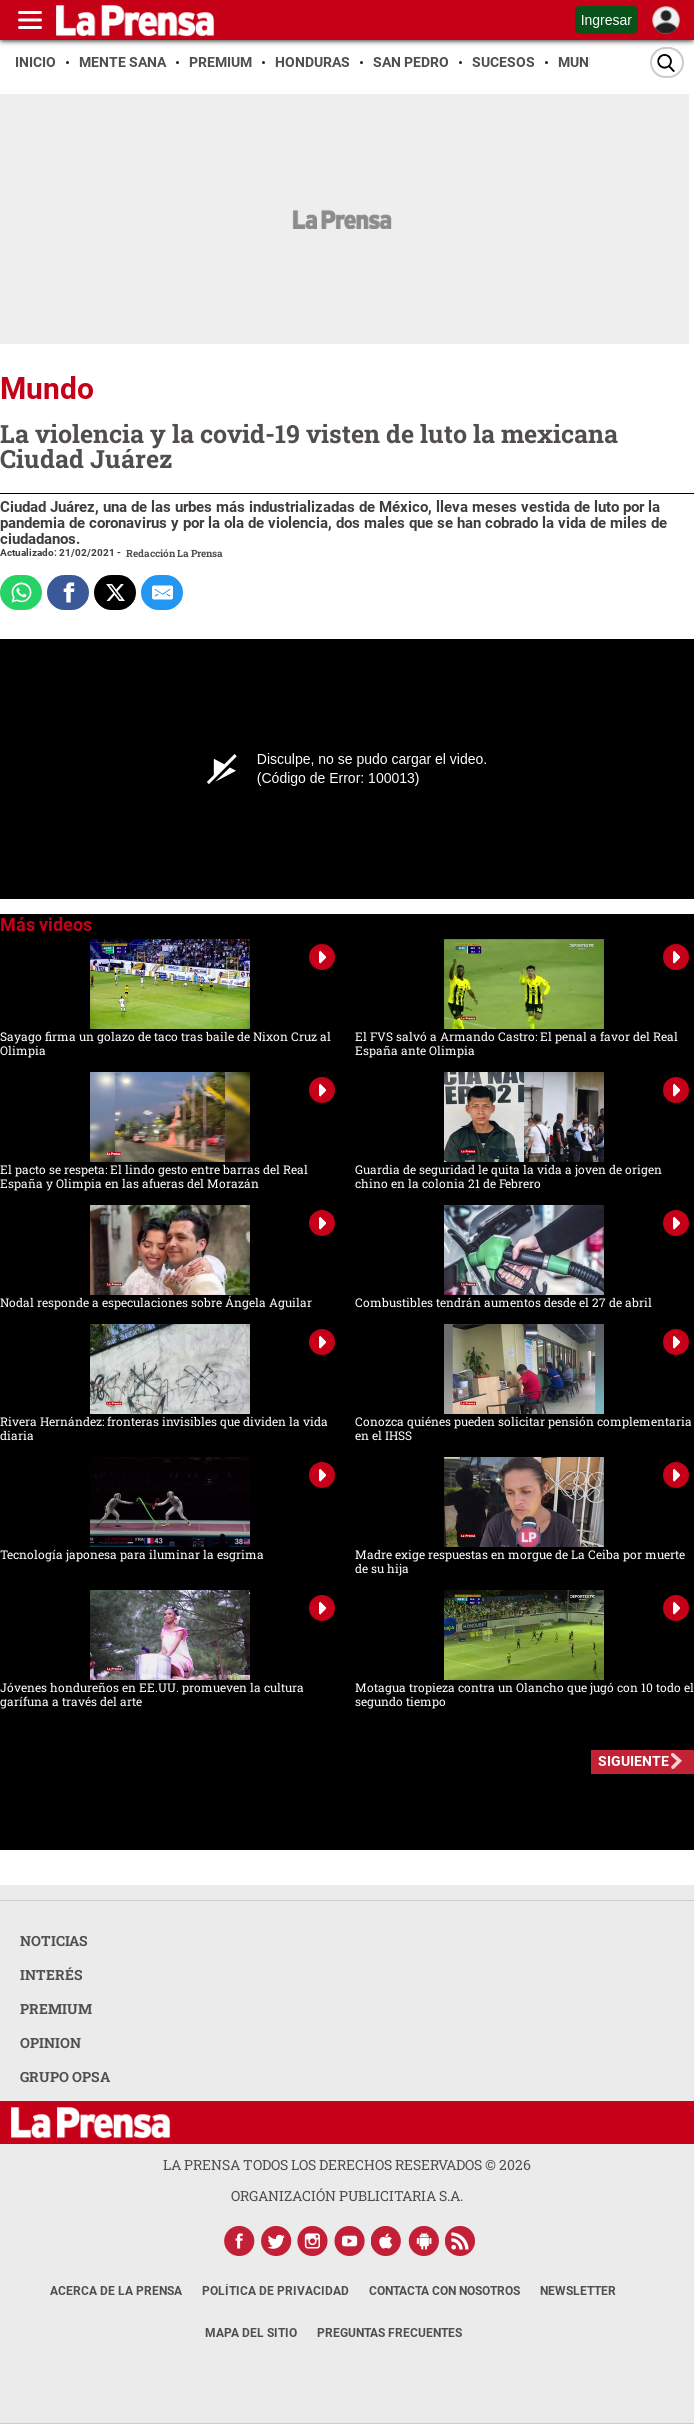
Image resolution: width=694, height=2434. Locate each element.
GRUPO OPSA (65, 2076)
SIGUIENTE (633, 1761)
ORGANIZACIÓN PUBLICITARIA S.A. (347, 2195)
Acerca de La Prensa (116, 2291)
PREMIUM (56, 2008)
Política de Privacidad (275, 2291)
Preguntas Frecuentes (389, 2333)
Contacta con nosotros (444, 2291)
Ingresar (606, 20)
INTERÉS (51, 1974)
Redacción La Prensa (174, 553)
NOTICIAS (54, 1940)
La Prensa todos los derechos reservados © (347, 2164)
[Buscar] (667, 62)
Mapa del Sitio (251, 2333)
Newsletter (578, 2291)
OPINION (50, 2042)
